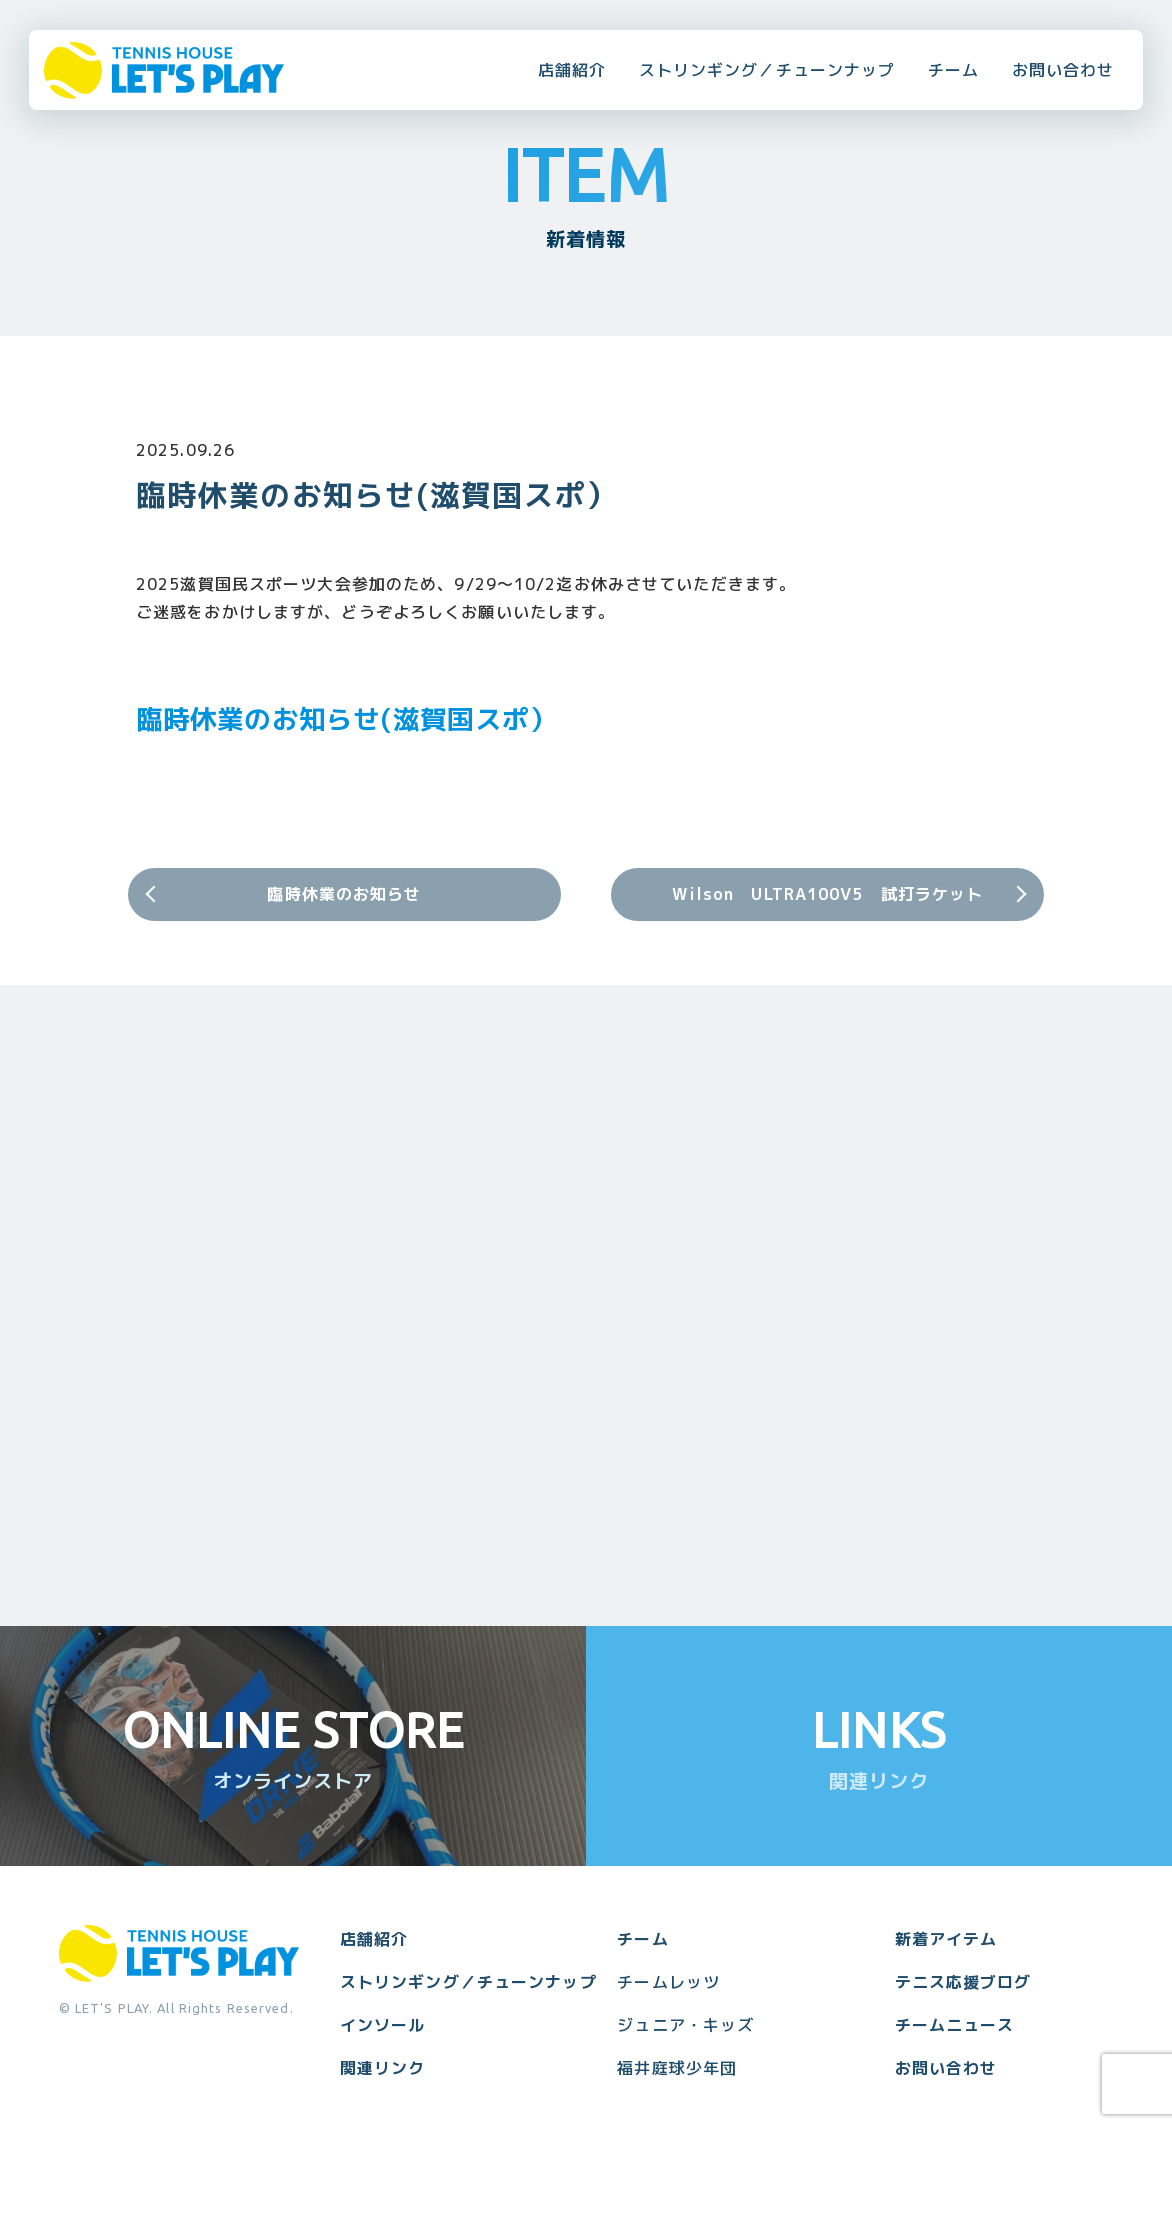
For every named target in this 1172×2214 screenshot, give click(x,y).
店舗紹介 (572, 70)
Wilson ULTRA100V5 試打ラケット (828, 894)
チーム (953, 70)
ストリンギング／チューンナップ (767, 70)
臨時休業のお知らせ (344, 894)
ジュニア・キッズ (685, 2025)
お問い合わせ (1063, 70)
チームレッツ (668, 1982)
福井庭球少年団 (677, 2068)
